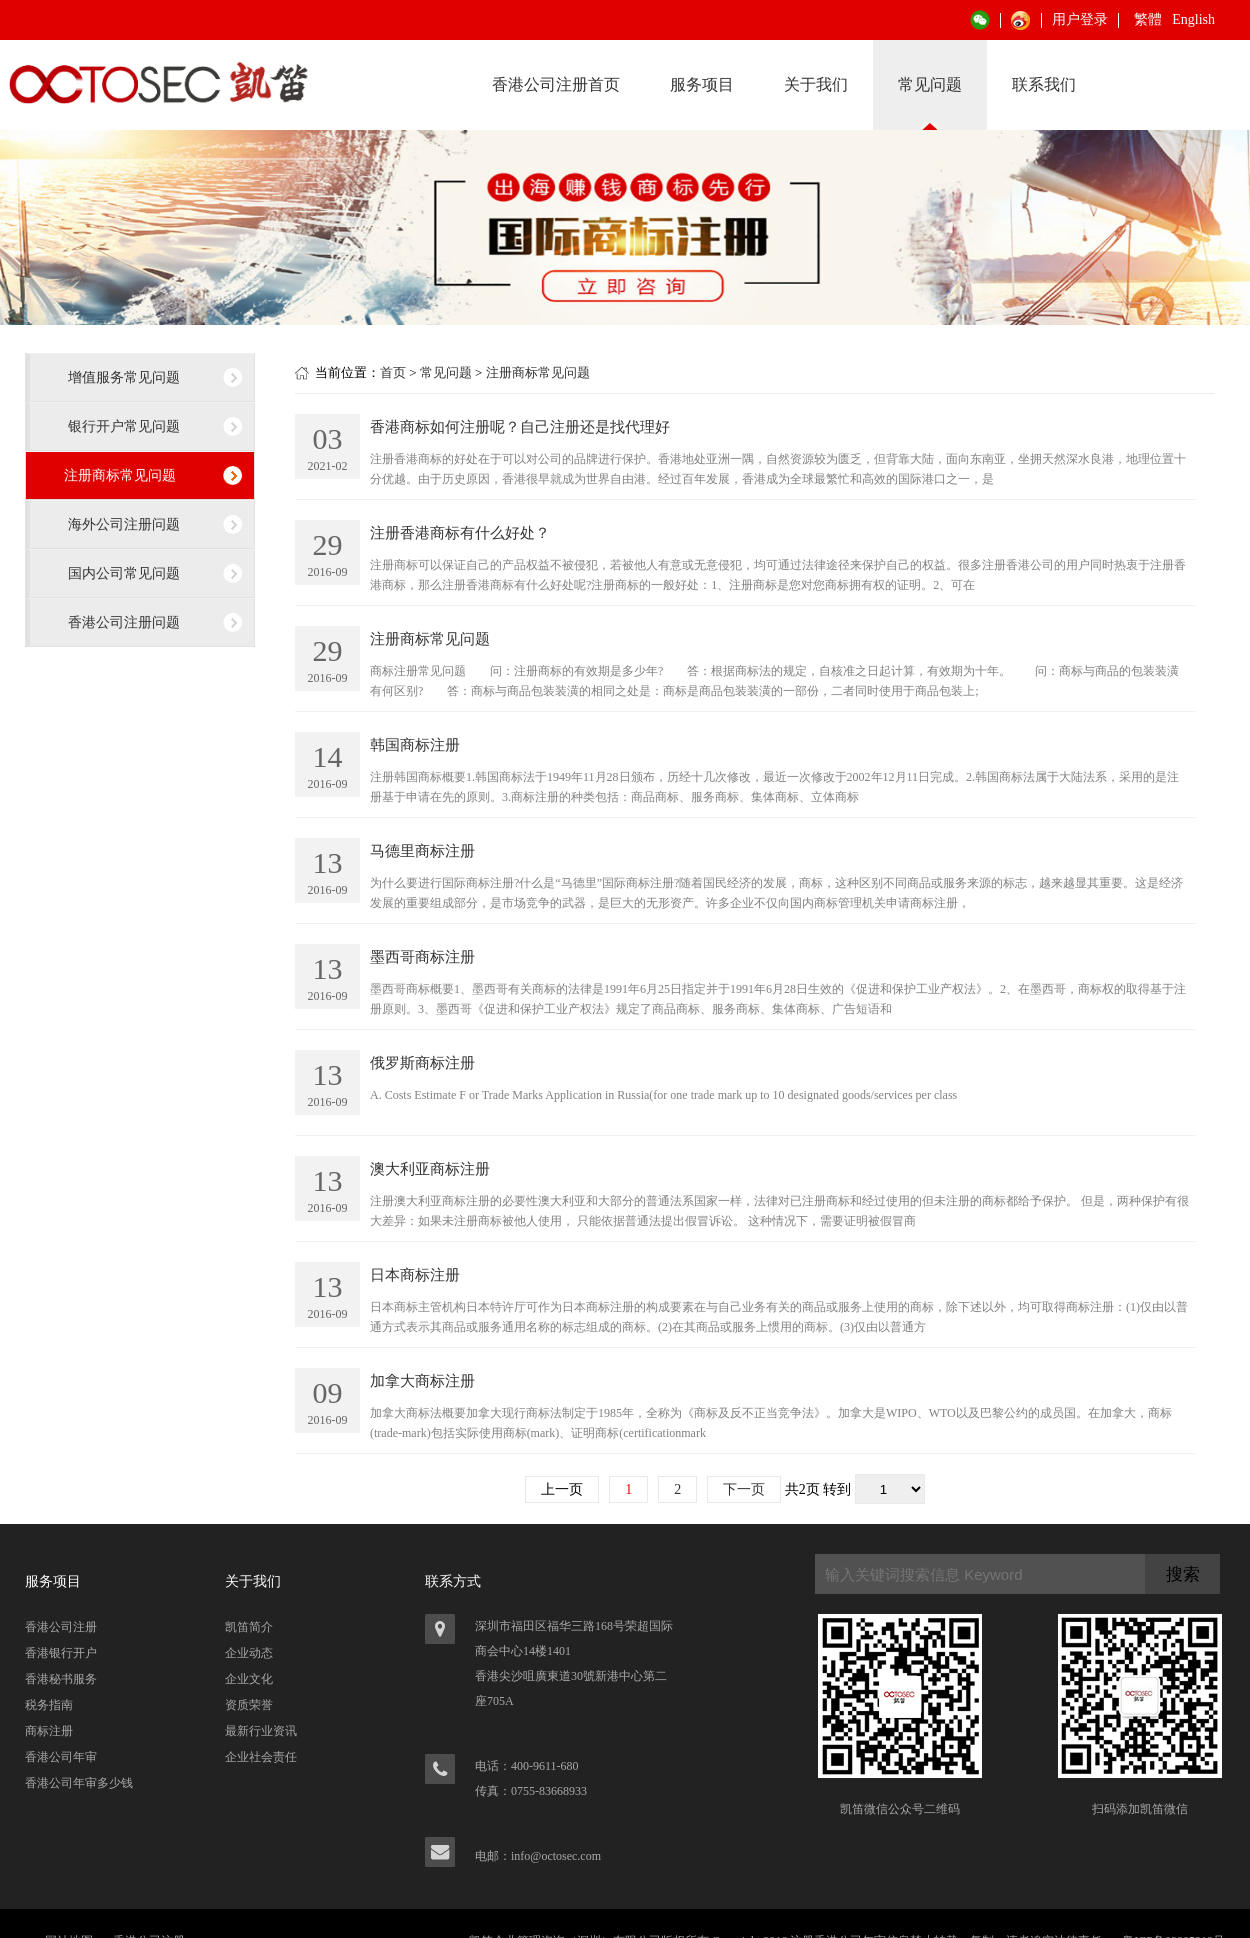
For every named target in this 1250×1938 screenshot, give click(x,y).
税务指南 (49, 1705)
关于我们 (816, 84)
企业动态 (249, 1653)
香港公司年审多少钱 (79, 1783)
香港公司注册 (61, 1627)
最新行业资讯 (261, 1731)
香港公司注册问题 (124, 622)
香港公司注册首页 (556, 84)
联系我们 (1044, 84)
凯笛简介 (249, 1627)
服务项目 (702, 84)
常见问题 (930, 84)
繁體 (1148, 19)
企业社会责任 (261, 1757)
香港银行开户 (61, 1653)
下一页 (744, 1489)
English (1193, 19)
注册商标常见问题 (120, 475)
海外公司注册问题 (124, 524)
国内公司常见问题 (124, 573)
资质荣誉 (249, 1705)
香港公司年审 (61, 1757)
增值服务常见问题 (124, 377)
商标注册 (49, 1731)
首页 (393, 372)
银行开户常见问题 (124, 426)
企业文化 (249, 1679)
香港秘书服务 (61, 1679)
